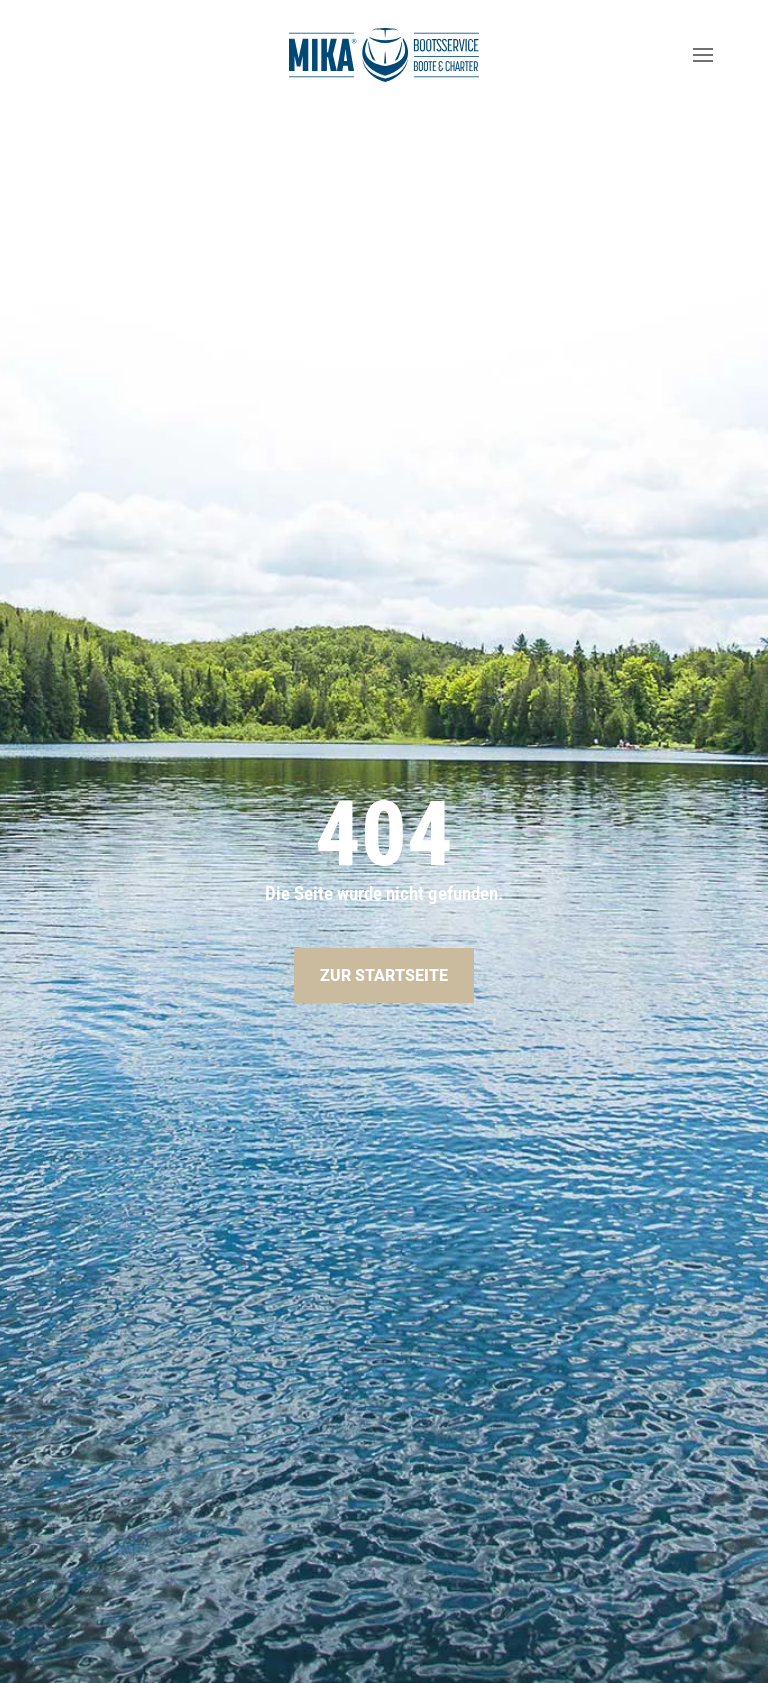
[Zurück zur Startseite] (384, 55)
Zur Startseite (384, 975)
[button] (703, 55)
